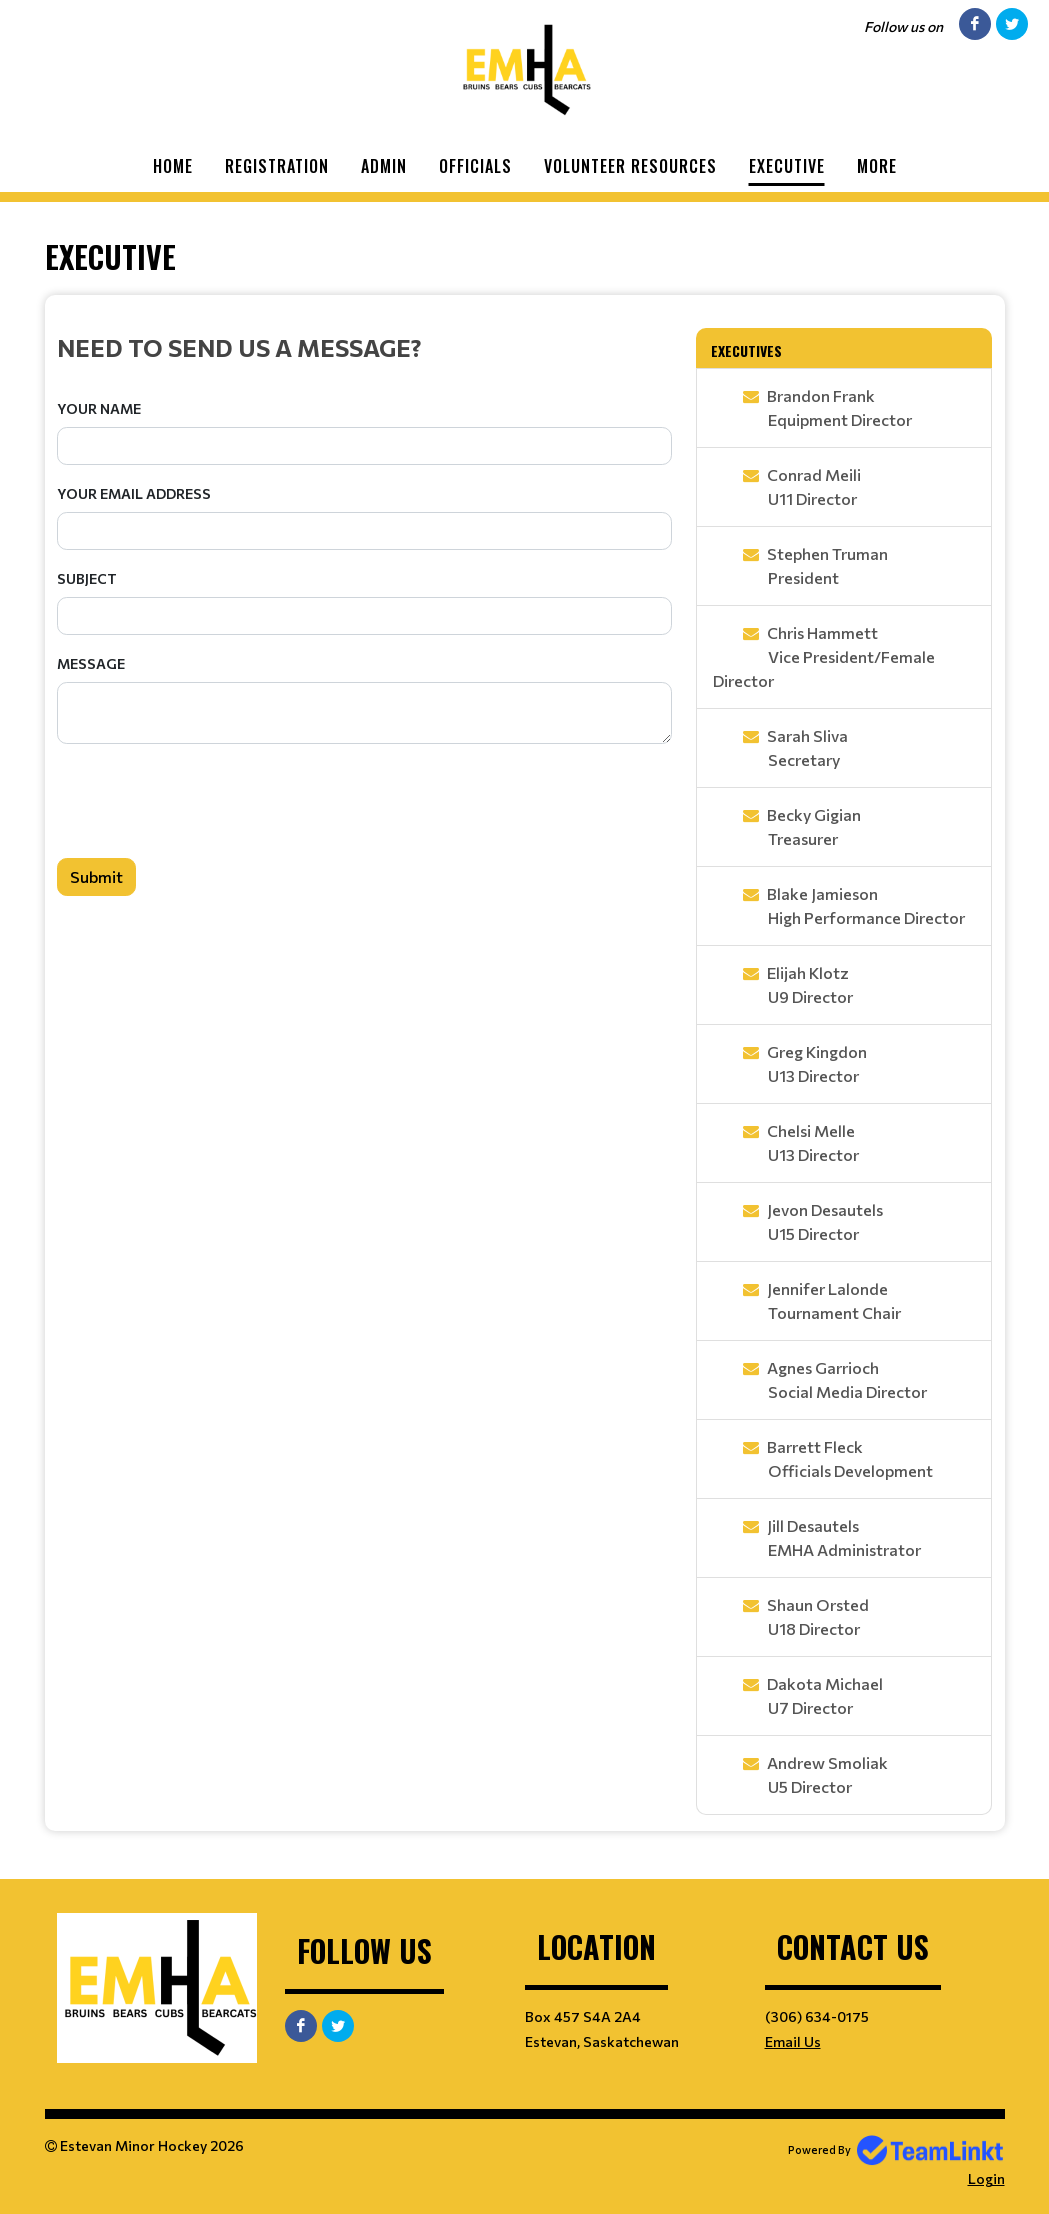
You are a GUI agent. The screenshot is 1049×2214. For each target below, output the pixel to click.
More (877, 166)
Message (91, 663)
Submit (96, 876)
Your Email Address (134, 493)
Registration (277, 166)
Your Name (99, 408)
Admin (384, 166)
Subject (87, 578)
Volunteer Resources (630, 166)
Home (173, 166)
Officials (475, 166)
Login (986, 2178)
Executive (787, 166)
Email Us (793, 2041)
